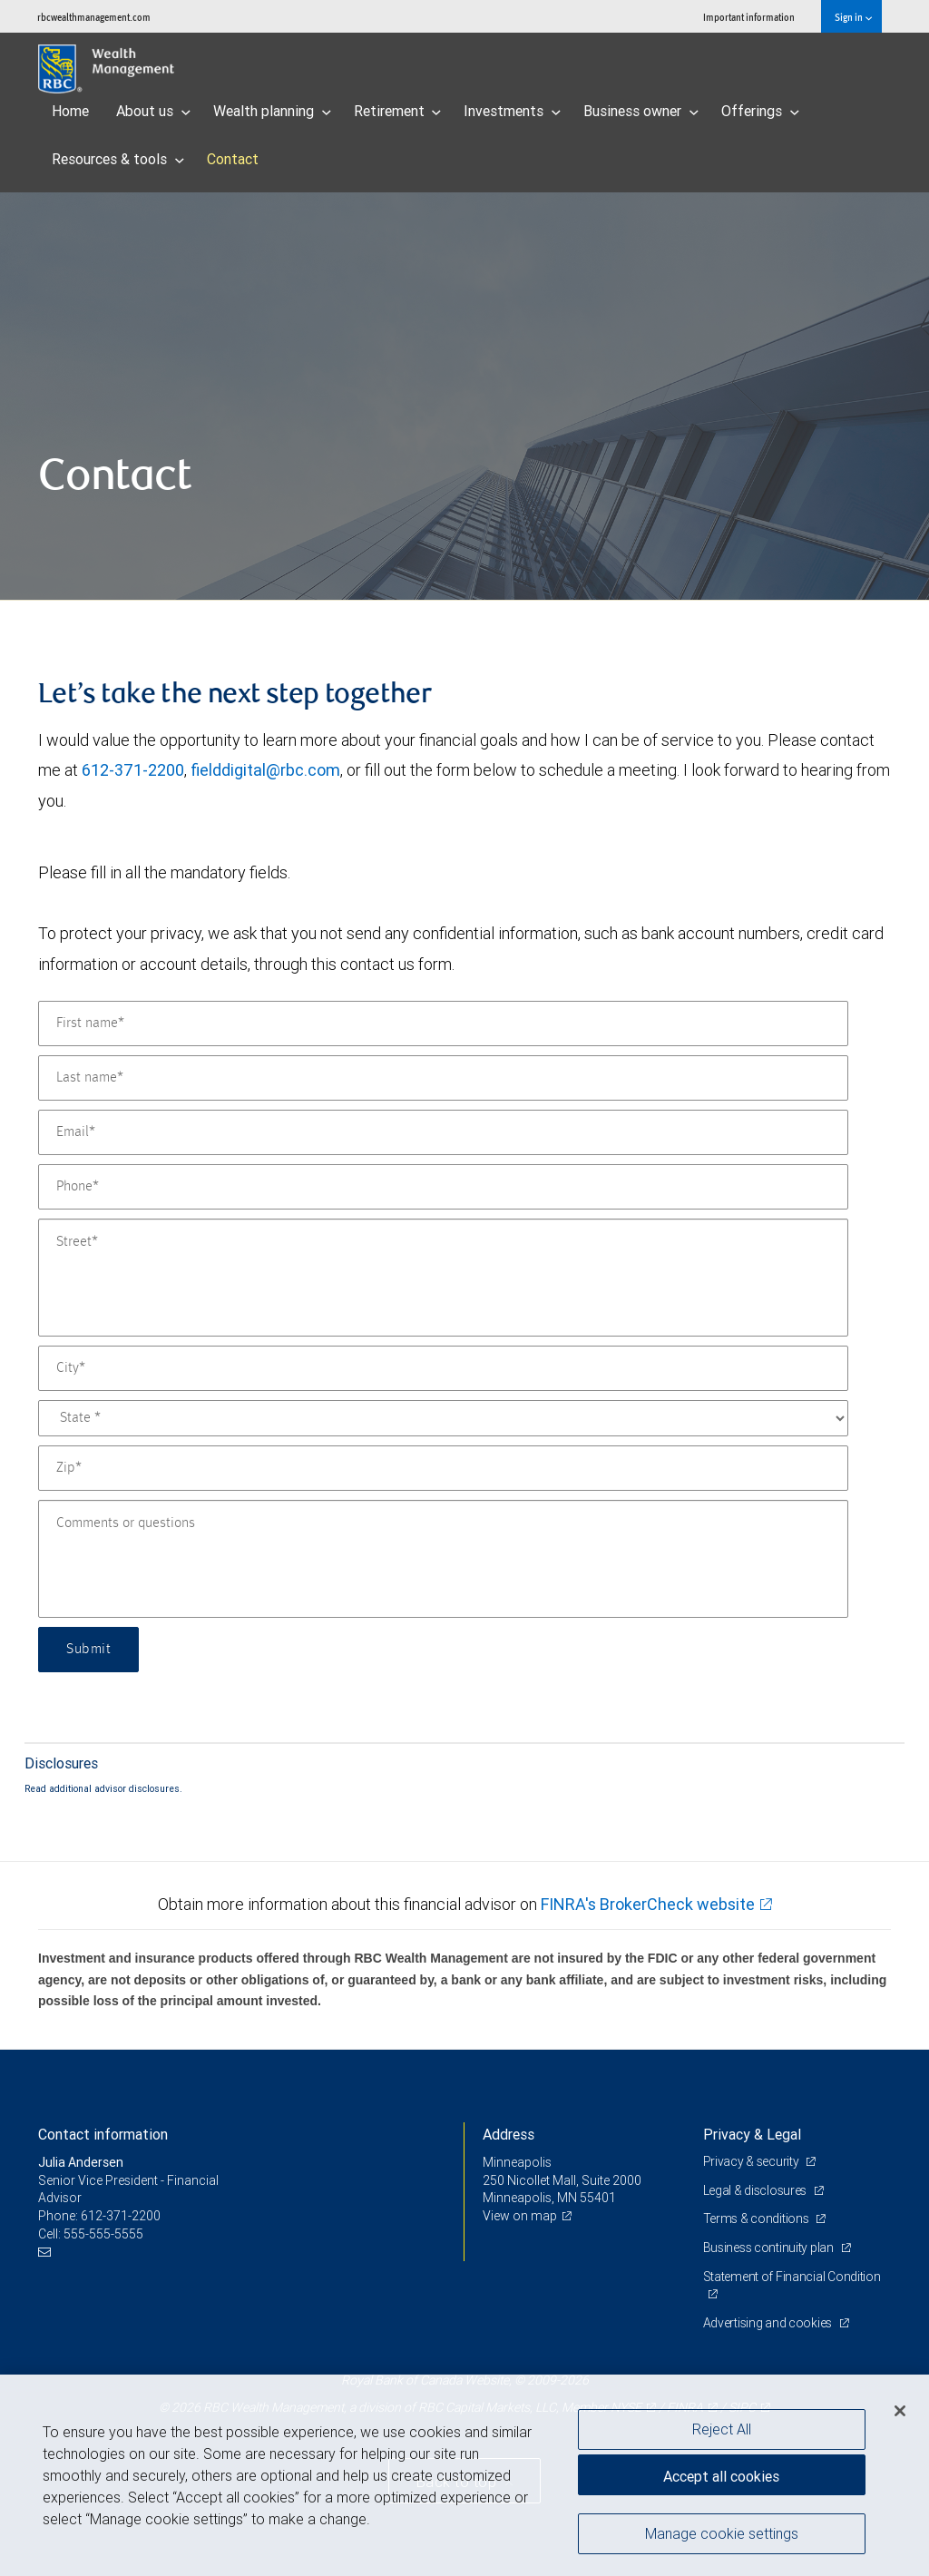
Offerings (760, 111)
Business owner (641, 111)
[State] (443, 1418)
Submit (88, 1649)
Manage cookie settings (721, 2533)
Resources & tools (118, 159)
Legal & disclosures (756, 2190)
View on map (520, 2216)
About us (153, 111)
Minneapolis (517, 2162)
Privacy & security (752, 2161)
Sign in (853, 17)
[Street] (443, 1278)
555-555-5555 (103, 2234)
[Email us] (46, 2251)
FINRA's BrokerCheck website (648, 1904)
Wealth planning (272, 111)
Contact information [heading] (103, 2134)
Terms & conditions (757, 2218)
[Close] (900, 2411)
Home (70, 111)
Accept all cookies (721, 2476)
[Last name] (443, 1078)
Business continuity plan (769, 2247)
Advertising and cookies (769, 2323)
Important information (749, 17)
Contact (233, 159)
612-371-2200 (133, 769)
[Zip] (443, 1468)
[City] (443, 1368)
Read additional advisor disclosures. (103, 1788)
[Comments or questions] (443, 1559)
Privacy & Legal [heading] (752, 2134)
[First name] (443, 1023)
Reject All (721, 2429)
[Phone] (443, 1187)
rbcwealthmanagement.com (94, 17)
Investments (512, 111)
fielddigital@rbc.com (265, 769)
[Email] (443, 1132)
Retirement (398, 111)
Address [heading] (508, 2134)
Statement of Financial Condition (792, 2276)
